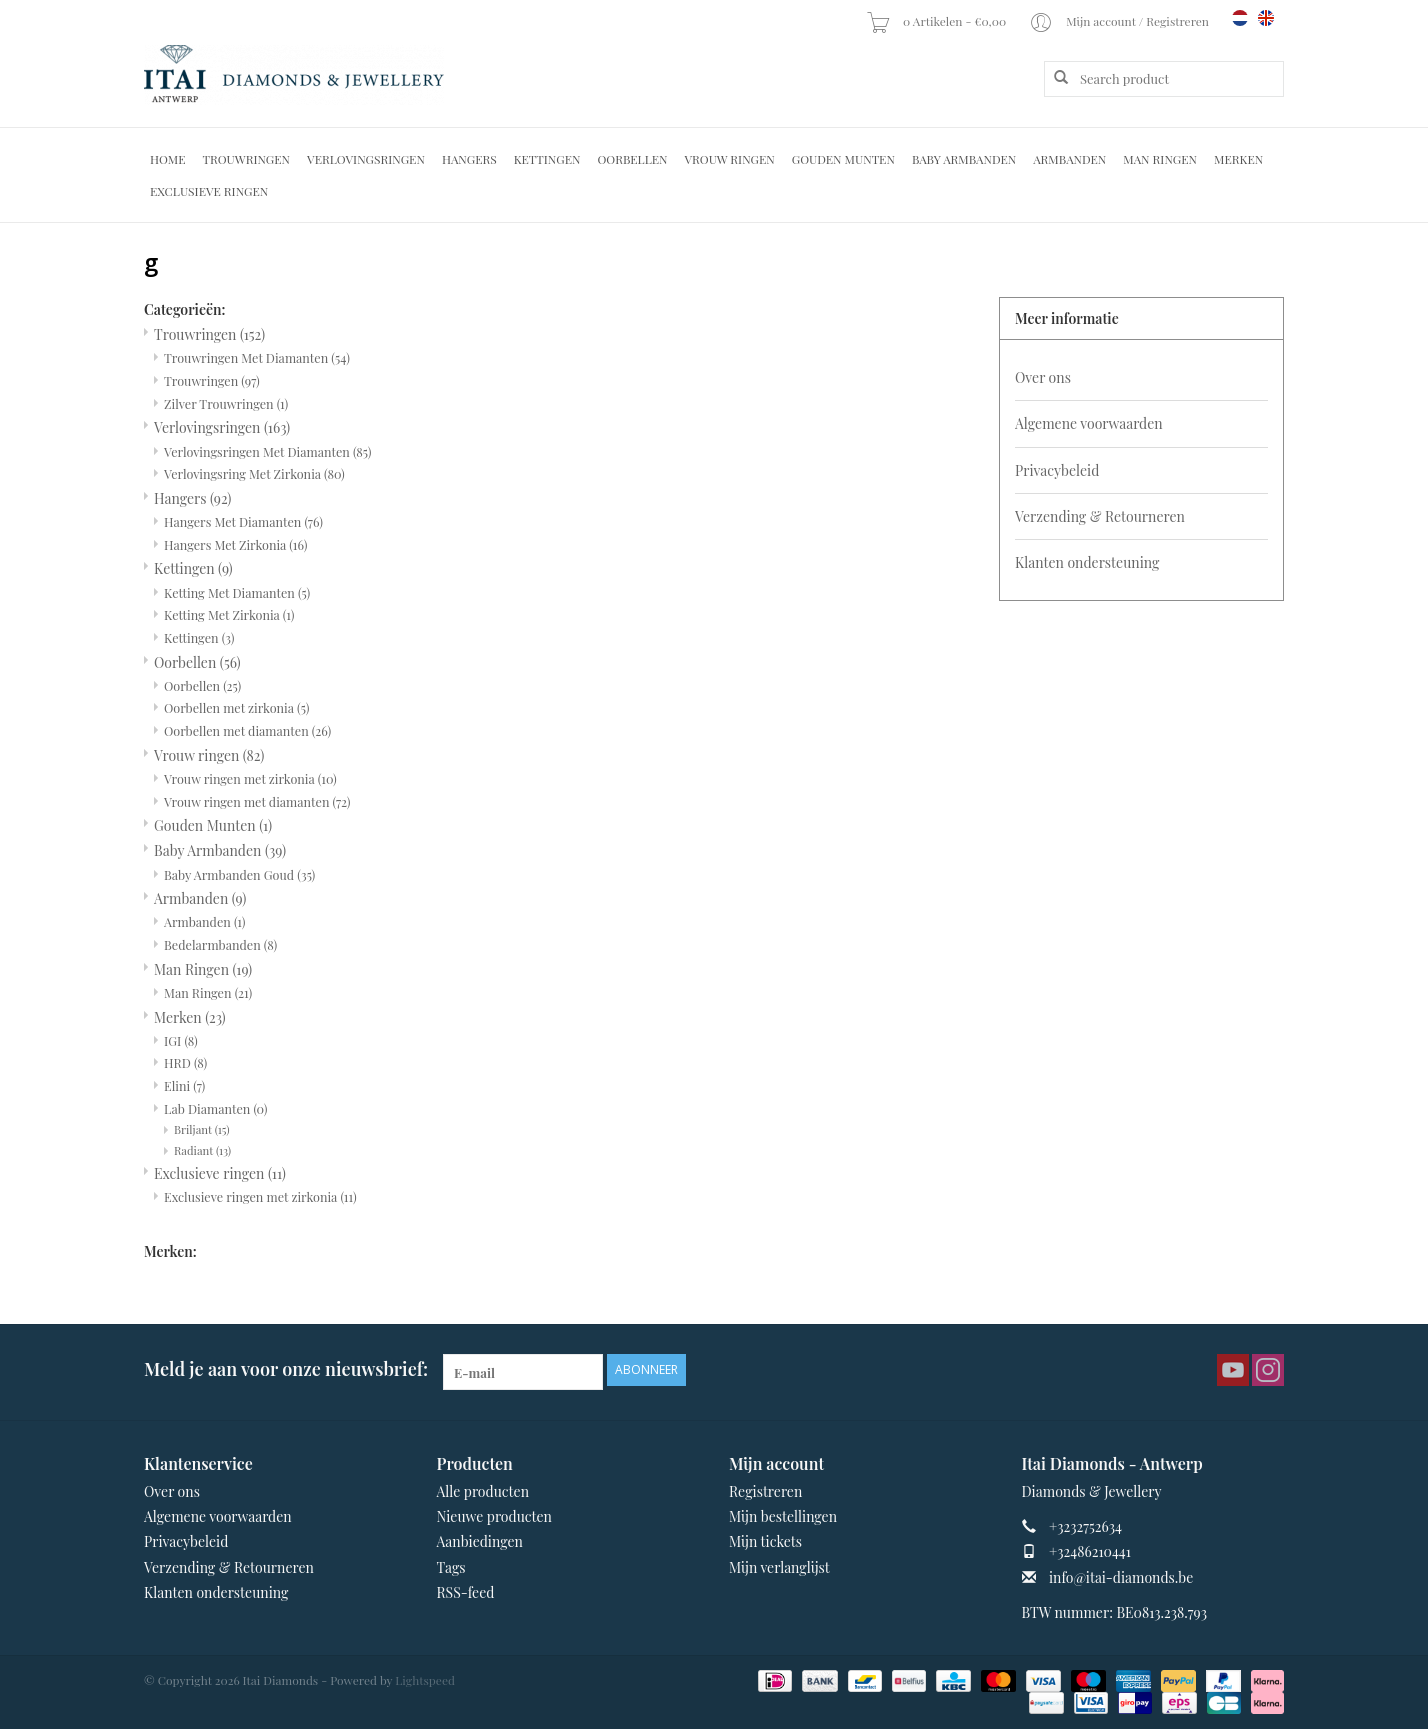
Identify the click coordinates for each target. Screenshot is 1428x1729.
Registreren (765, 1491)
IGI (181, 1040)
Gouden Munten (843, 159)
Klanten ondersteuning (1087, 562)
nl (1240, 18)
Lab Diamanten (215, 1108)
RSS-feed (466, 1592)
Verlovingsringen (366, 159)
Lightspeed (425, 1680)
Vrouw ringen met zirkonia (250, 778)
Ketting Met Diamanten (237, 592)
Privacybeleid (1057, 470)
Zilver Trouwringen (226, 403)
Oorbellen (632, 159)
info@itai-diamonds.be (1121, 1577)
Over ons (1043, 377)
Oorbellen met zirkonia (236, 707)
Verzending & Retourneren (1100, 516)
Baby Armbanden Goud (239, 874)
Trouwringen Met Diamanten (257, 357)
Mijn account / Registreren (1120, 21)
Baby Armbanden (964, 159)
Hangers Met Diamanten (243, 521)
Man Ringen (1160, 159)
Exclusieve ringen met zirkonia (260, 1196)
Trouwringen (247, 159)
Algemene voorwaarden (1089, 423)
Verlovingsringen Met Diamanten (267, 451)
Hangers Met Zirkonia (235, 544)
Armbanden (1069, 159)
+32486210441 (1090, 1551)
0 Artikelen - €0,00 (937, 21)
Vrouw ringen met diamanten (257, 801)
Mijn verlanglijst (779, 1567)
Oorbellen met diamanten (247, 730)
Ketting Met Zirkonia (229, 614)
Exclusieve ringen (209, 191)
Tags (451, 1567)
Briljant (202, 1129)
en (1266, 18)
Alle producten (483, 1491)
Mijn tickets (765, 1541)
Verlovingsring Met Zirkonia (254, 473)
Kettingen (547, 159)
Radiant (202, 1150)
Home (168, 159)
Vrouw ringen (730, 159)
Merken (1238, 159)
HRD (185, 1062)
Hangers (469, 159)
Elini (184, 1085)
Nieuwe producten (494, 1516)
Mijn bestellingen (783, 1516)
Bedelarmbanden (220, 944)
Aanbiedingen (480, 1541)
